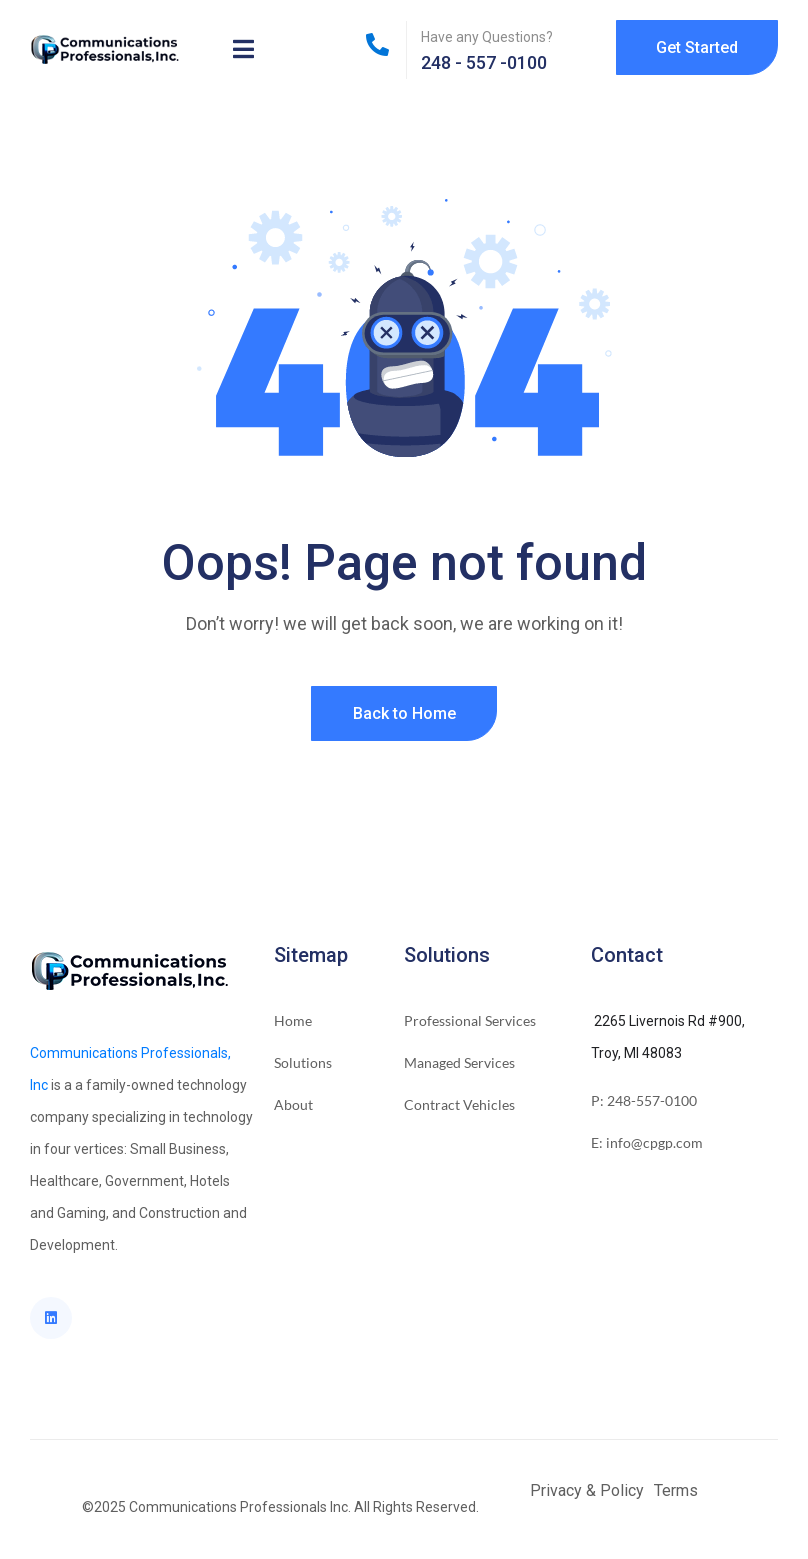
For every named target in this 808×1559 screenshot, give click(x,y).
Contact (627, 955)
